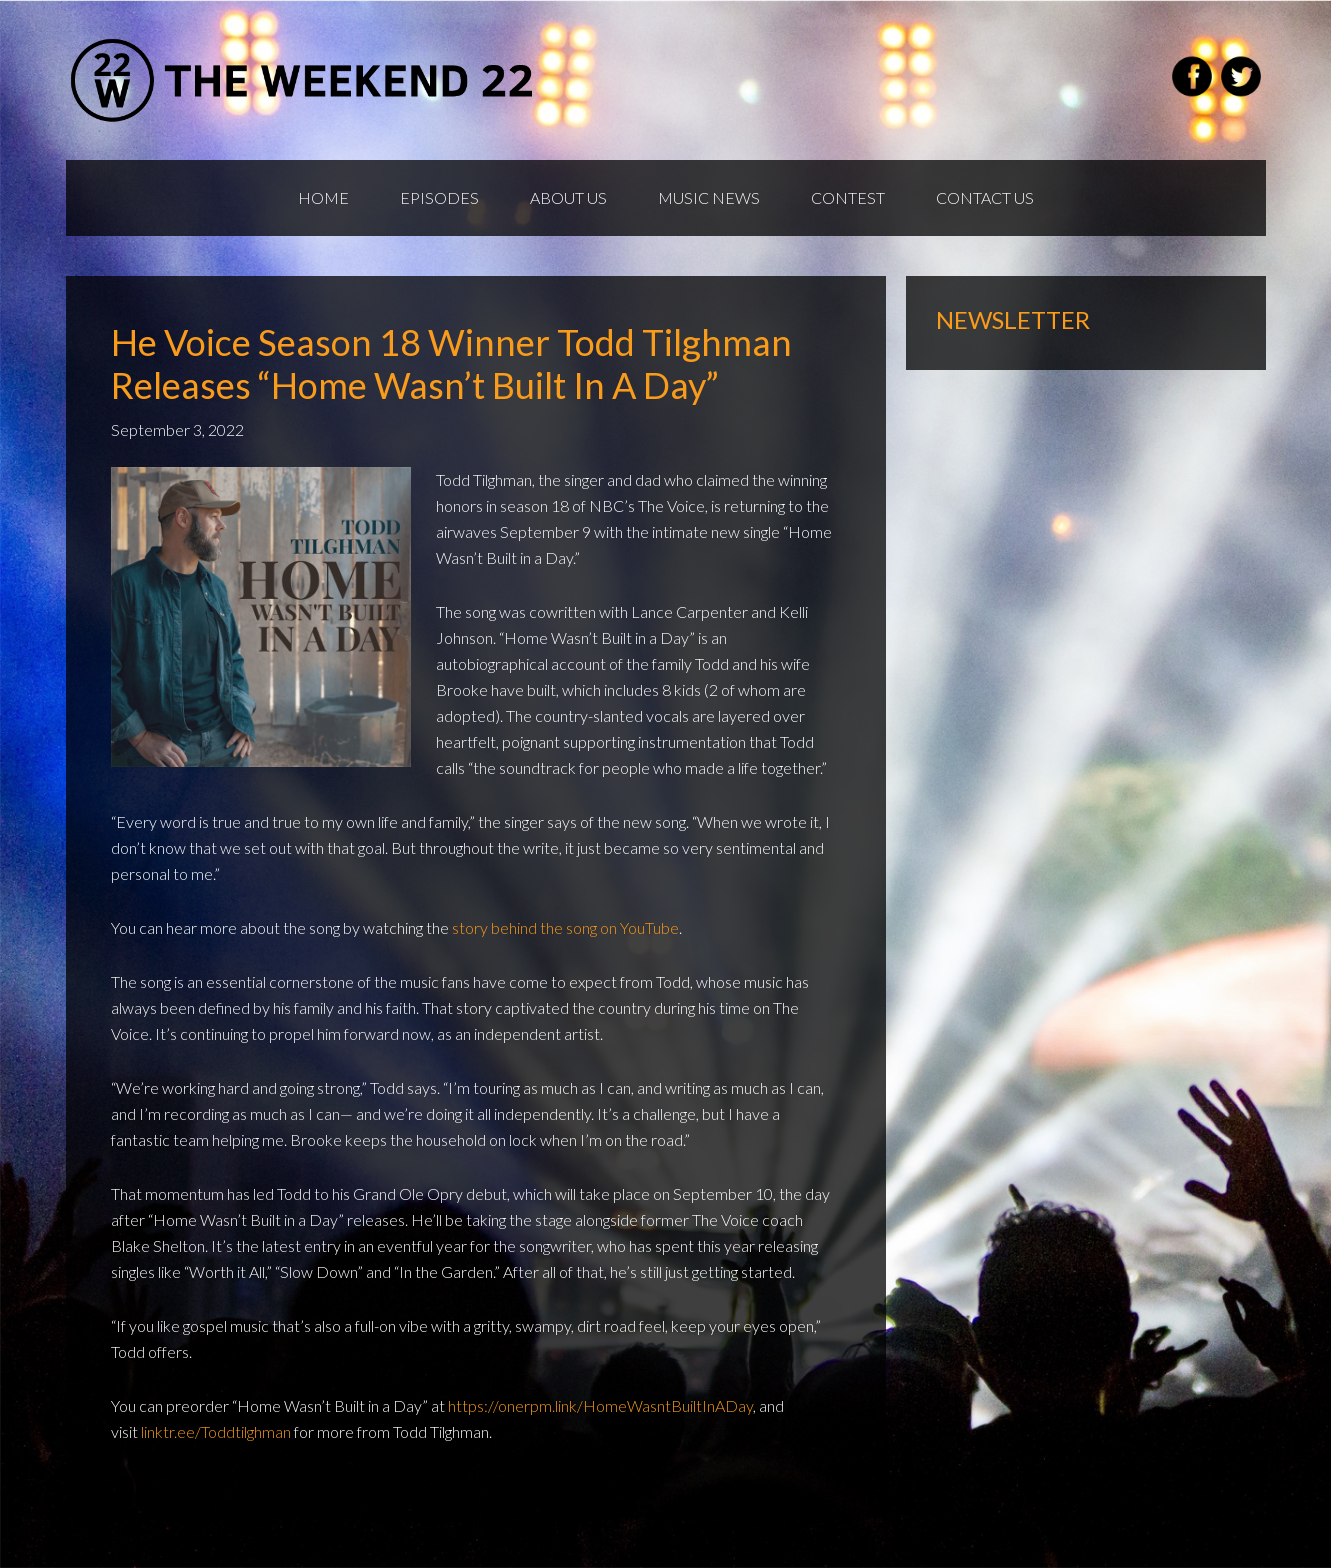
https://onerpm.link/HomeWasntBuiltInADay (600, 1405)
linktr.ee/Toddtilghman (216, 1431)
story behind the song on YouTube (565, 927)
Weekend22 (303, 80)
